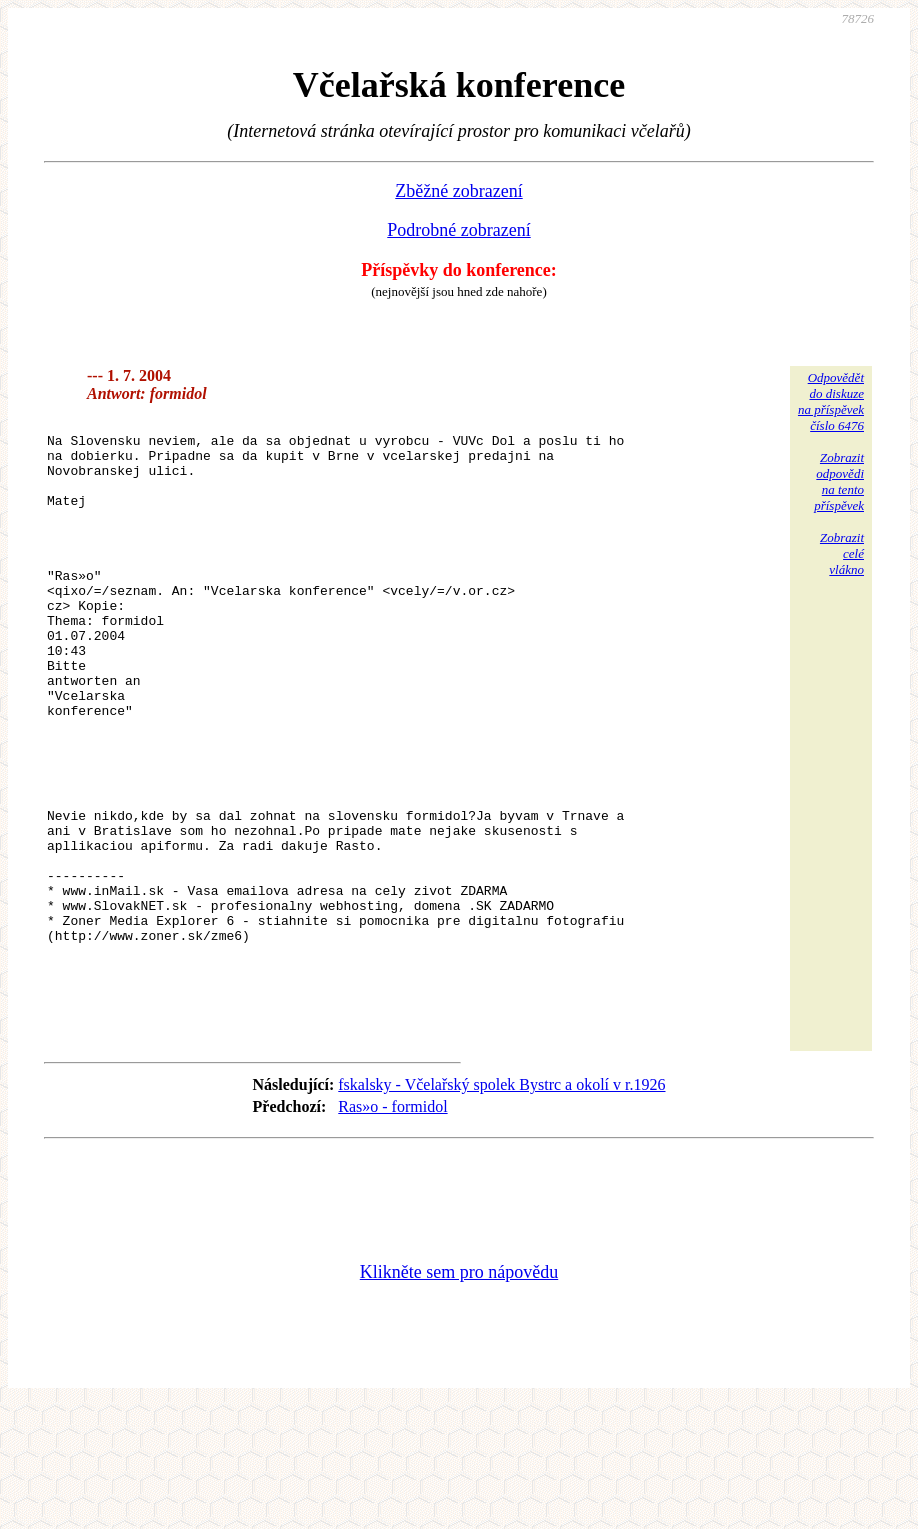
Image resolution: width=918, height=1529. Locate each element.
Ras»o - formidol (392, 1229)
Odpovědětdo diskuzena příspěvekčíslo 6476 (831, 401)
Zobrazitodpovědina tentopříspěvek (839, 481)
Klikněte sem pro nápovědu (459, 1395)
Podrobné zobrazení (458, 230)
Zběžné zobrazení (458, 191)
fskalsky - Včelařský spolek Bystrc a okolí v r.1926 (501, 1207)
